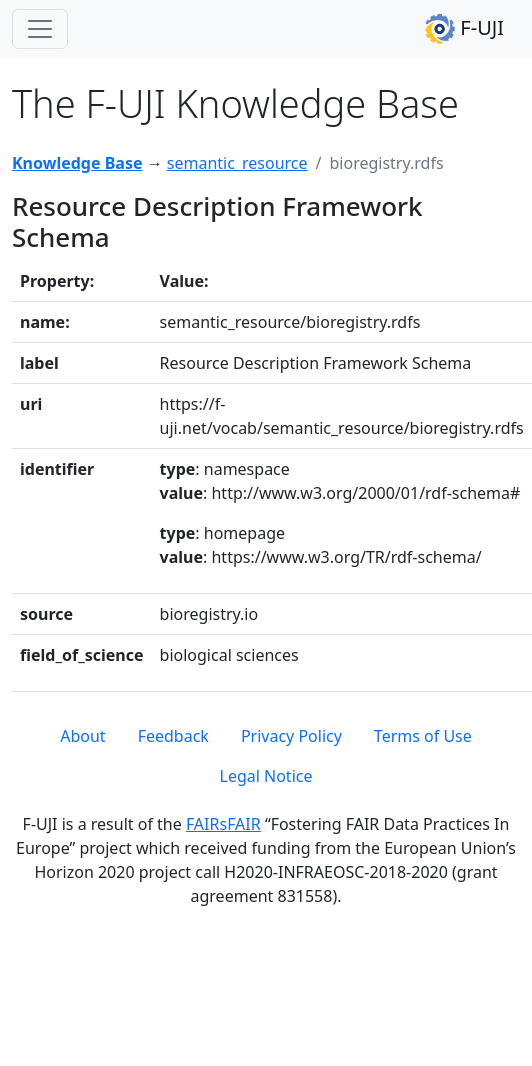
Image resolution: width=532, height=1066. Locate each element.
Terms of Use (423, 736)
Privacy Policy (291, 736)
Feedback (173, 736)
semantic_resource (237, 163)
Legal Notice (266, 776)
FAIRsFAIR (223, 824)
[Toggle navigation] (40, 29)
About (82, 736)
